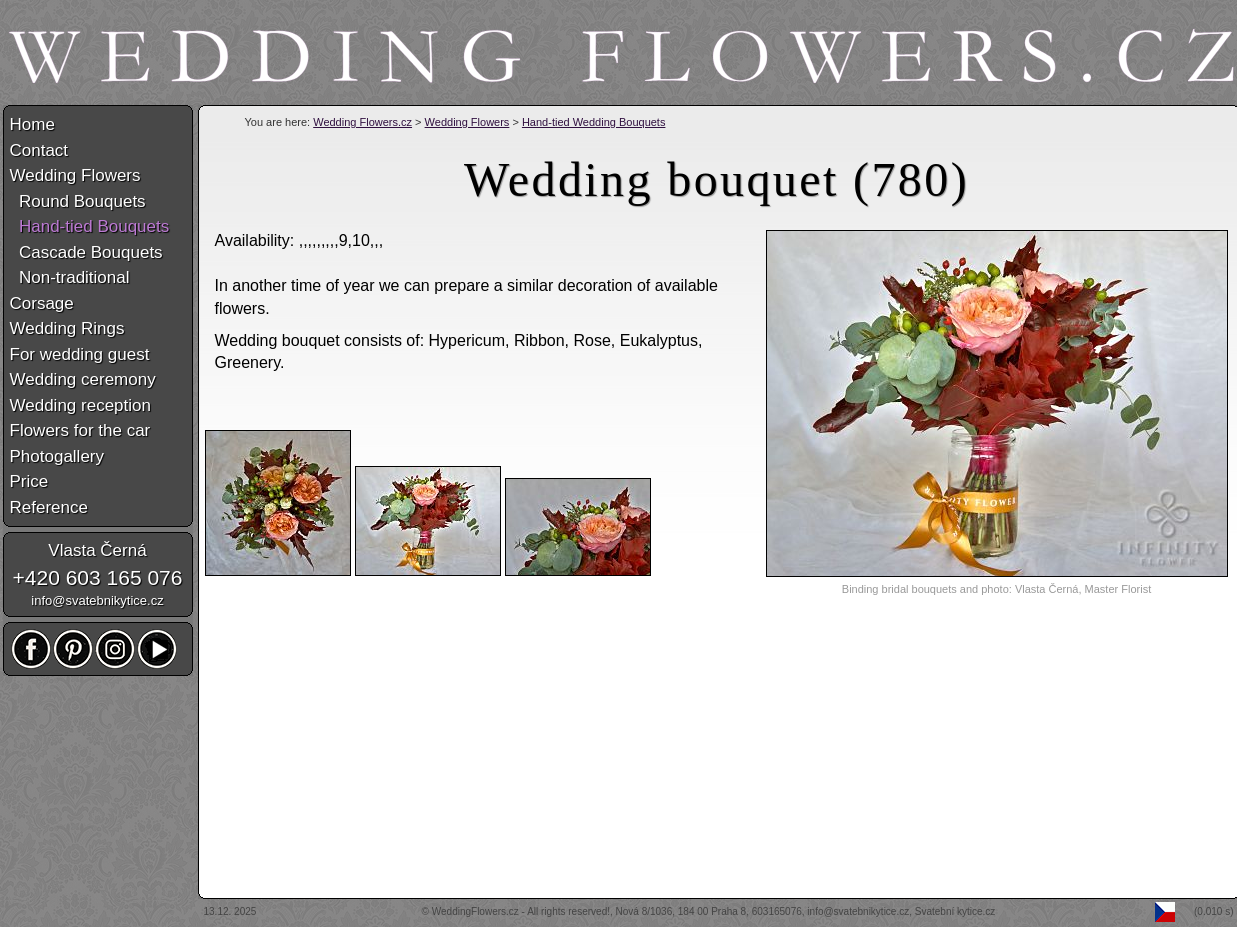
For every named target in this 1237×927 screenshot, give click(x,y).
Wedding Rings (67, 328)
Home (32, 124)
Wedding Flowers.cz (362, 122)
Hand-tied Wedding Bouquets (594, 122)
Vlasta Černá (97, 550)
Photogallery (57, 456)
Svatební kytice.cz (955, 911)
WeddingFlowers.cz (475, 911)
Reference (49, 507)
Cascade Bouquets (86, 252)
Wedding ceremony (83, 379)
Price (29, 481)
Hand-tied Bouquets (90, 226)
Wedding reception (80, 405)
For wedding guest (80, 354)
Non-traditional (70, 277)
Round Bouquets (78, 201)
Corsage (42, 303)
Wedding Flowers (467, 122)
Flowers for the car (80, 430)
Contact (39, 150)
